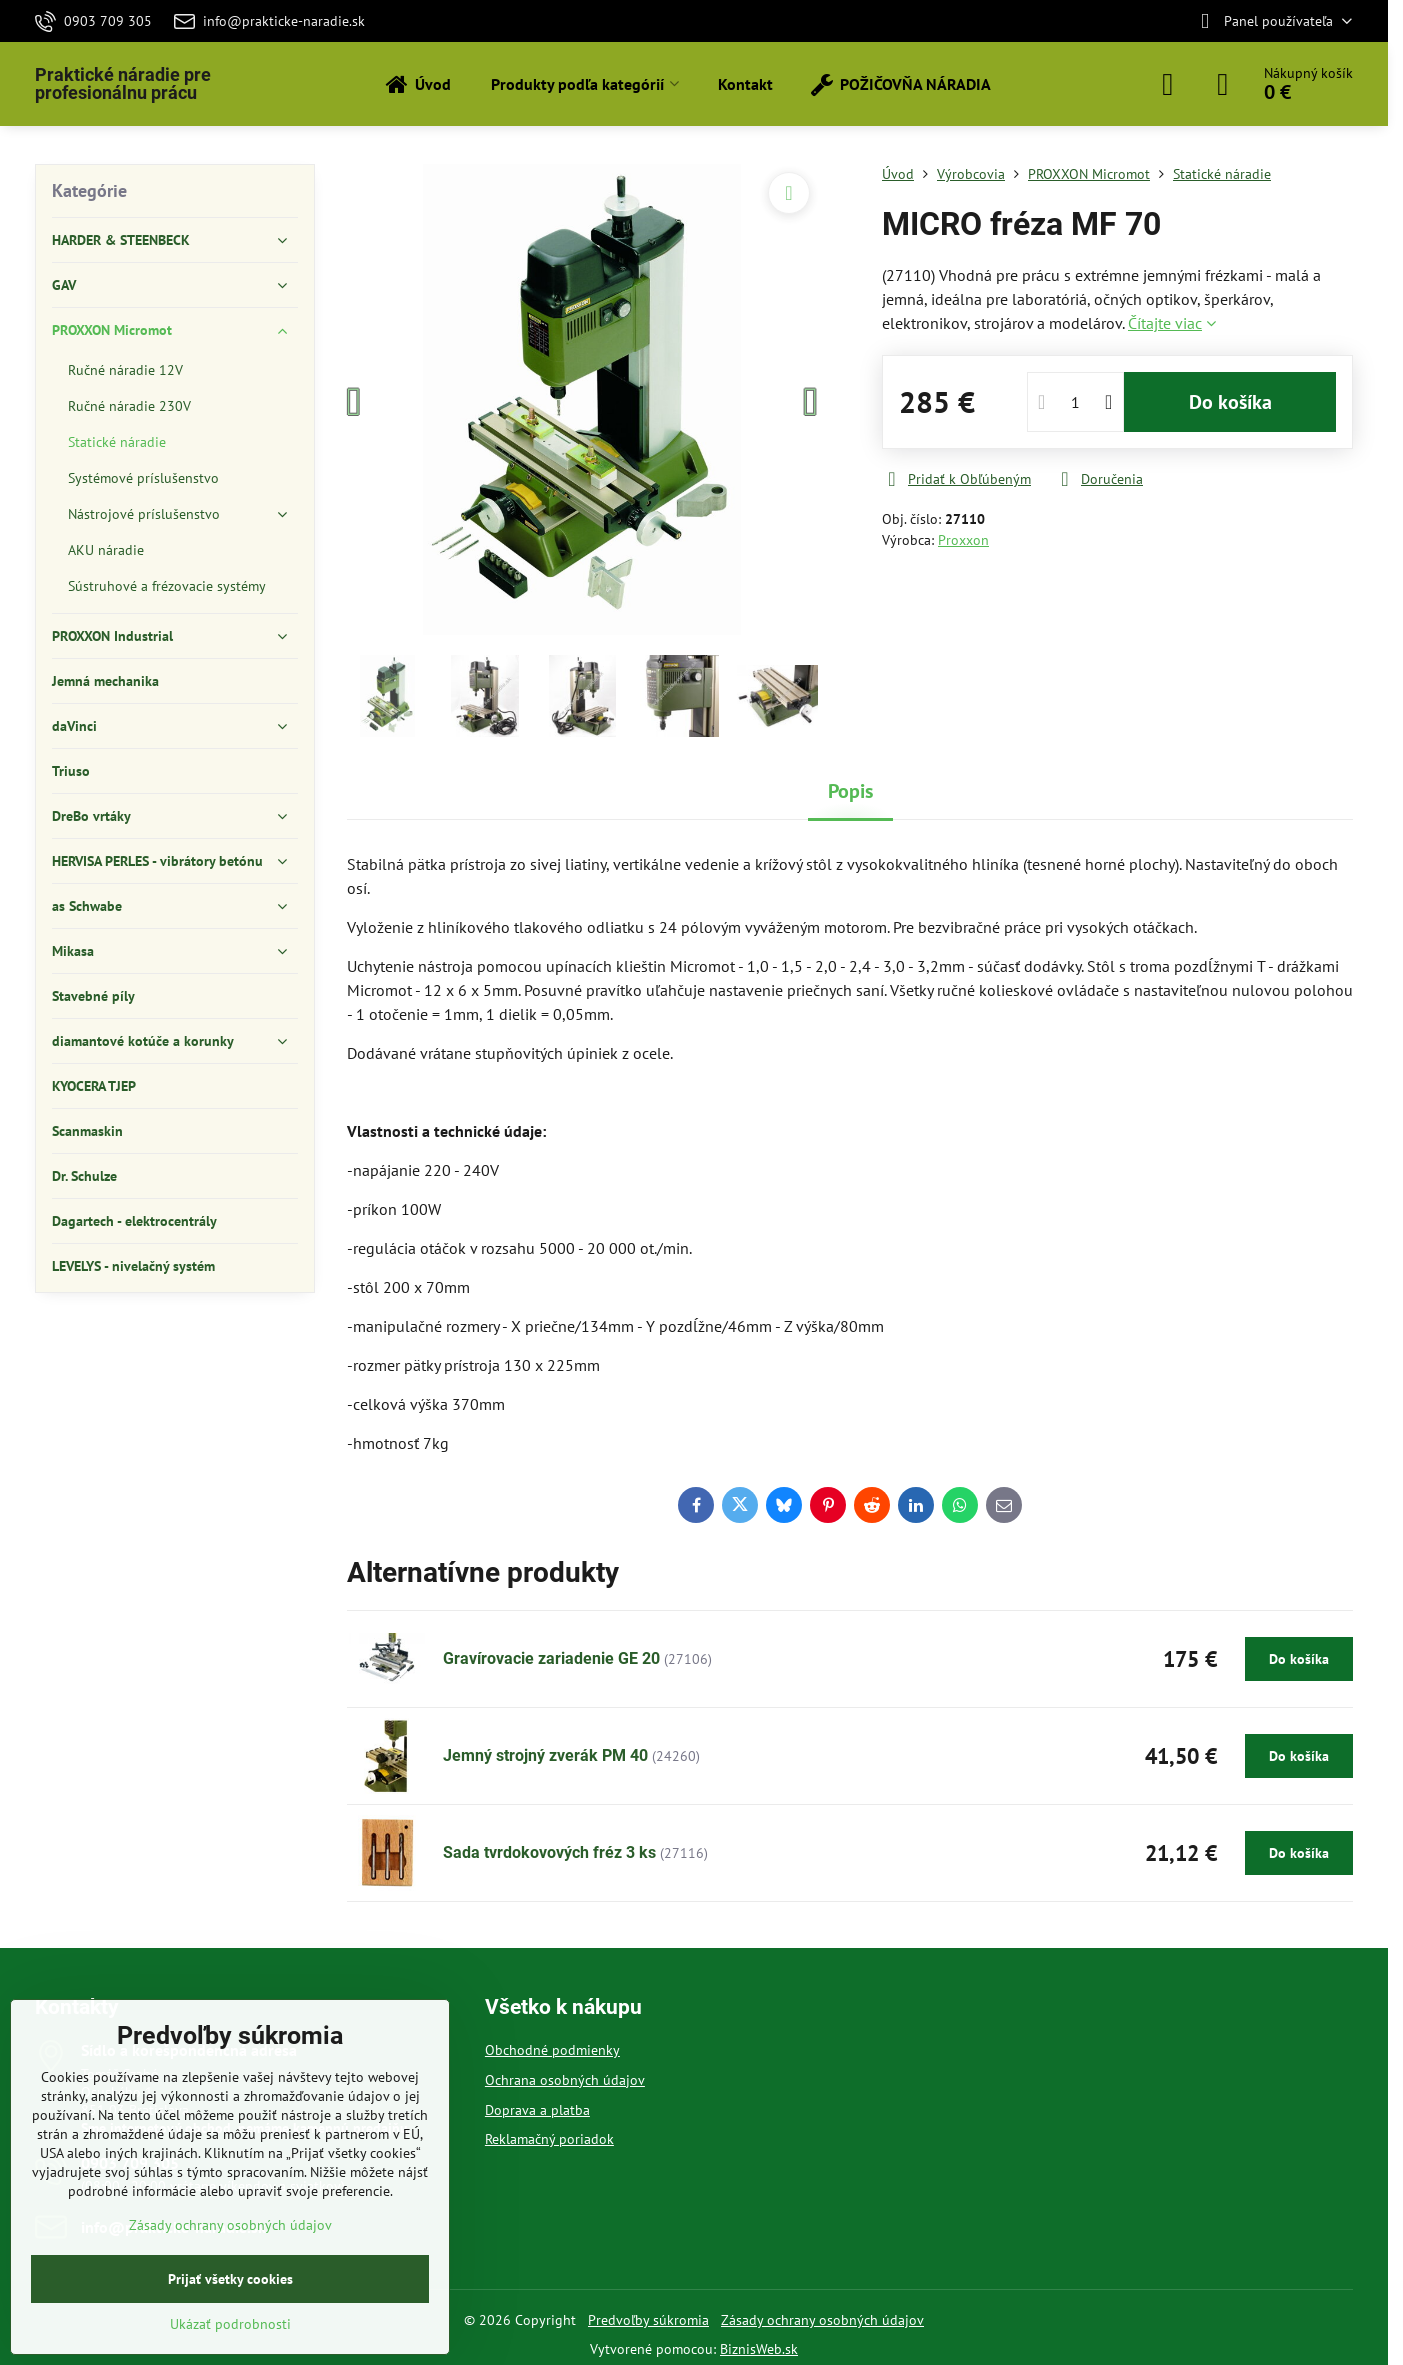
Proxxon (963, 540)
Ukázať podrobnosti (230, 2324)
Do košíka (1230, 402)
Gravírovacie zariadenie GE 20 (551, 1658)
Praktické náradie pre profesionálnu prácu (123, 84)
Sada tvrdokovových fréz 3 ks (549, 1852)
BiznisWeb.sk (759, 2349)
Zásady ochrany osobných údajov (822, 2320)
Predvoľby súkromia (648, 2320)
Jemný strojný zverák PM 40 (545, 1755)
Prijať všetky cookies (230, 2279)
